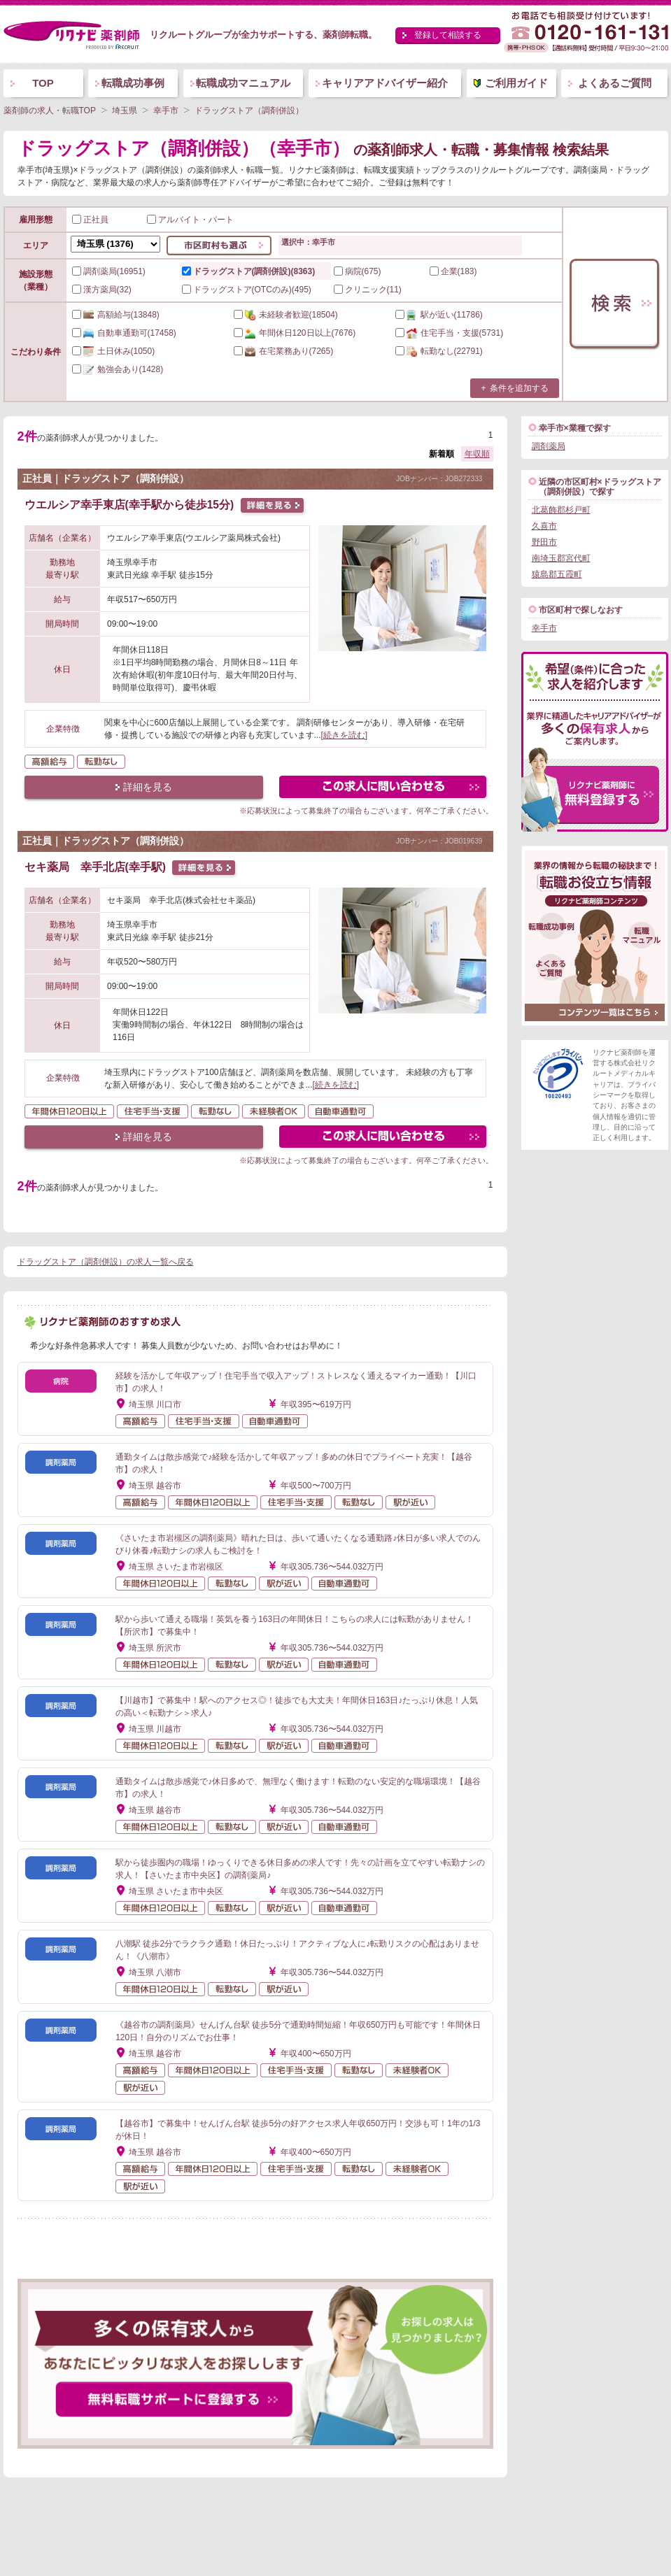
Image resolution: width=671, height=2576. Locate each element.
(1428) (118, 369)
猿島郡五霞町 (557, 574)
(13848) (116, 315)
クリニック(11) (368, 289)
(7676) (295, 333)
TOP (43, 83)
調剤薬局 (548, 446)
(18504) (286, 315)
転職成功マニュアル (243, 83)
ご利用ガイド (516, 83)
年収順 (477, 454)
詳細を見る (147, 786)
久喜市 (544, 526)
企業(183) (453, 271)
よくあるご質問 (614, 83)
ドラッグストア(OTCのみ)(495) (246, 289)
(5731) (449, 333)
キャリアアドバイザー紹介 (385, 83)
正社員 (90, 220)
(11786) (439, 315)
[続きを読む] (344, 735)
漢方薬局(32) (102, 289)
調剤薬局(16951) (109, 271)
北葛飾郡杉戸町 (561, 510)
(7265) (284, 351)
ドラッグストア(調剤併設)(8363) (249, 271)
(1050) (113, 351)
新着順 (441, 454)
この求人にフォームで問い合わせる (384, 789)
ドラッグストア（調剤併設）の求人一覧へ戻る (105, 1262)
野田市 (544, 542)
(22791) (439, 351)
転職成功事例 (132, 83)
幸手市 (544, 628)
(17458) (124, 333)
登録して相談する (447, 35)
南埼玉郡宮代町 (561, 558)
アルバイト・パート (190, 220)
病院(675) (357, 271)
